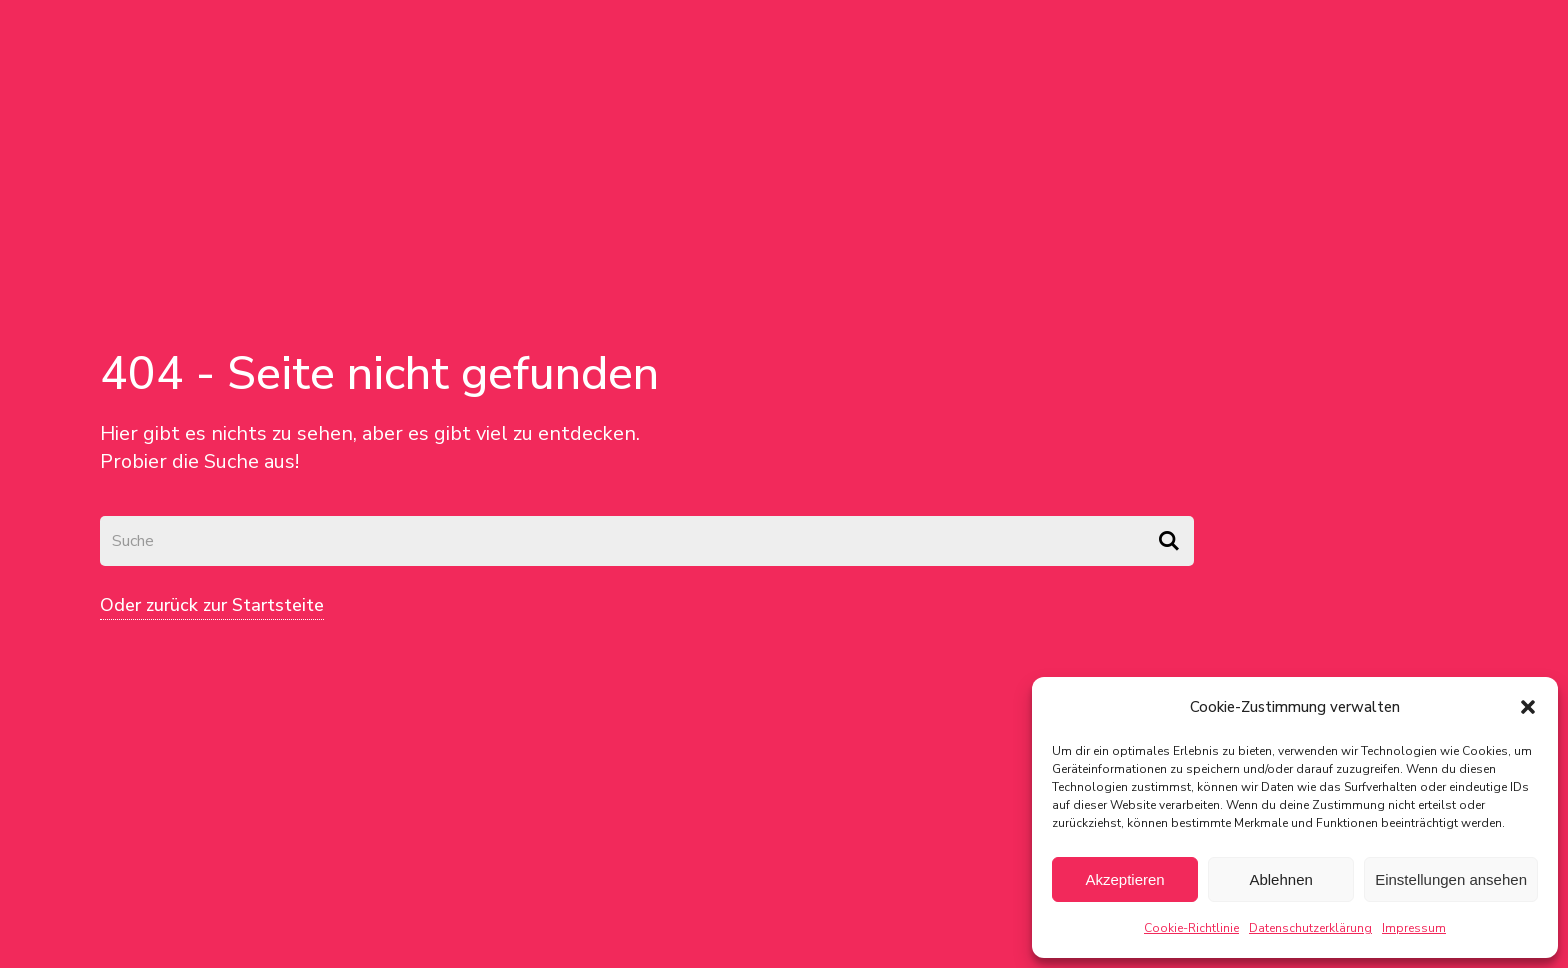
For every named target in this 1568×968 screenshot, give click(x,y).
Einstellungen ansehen (1451, 879)
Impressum (1414, 928)
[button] (1528, 707)
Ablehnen (1280, 879)
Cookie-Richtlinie (1191, 928)
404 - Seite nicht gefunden (379, 373)
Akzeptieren (1124, 879)
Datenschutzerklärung (1310, 928)
